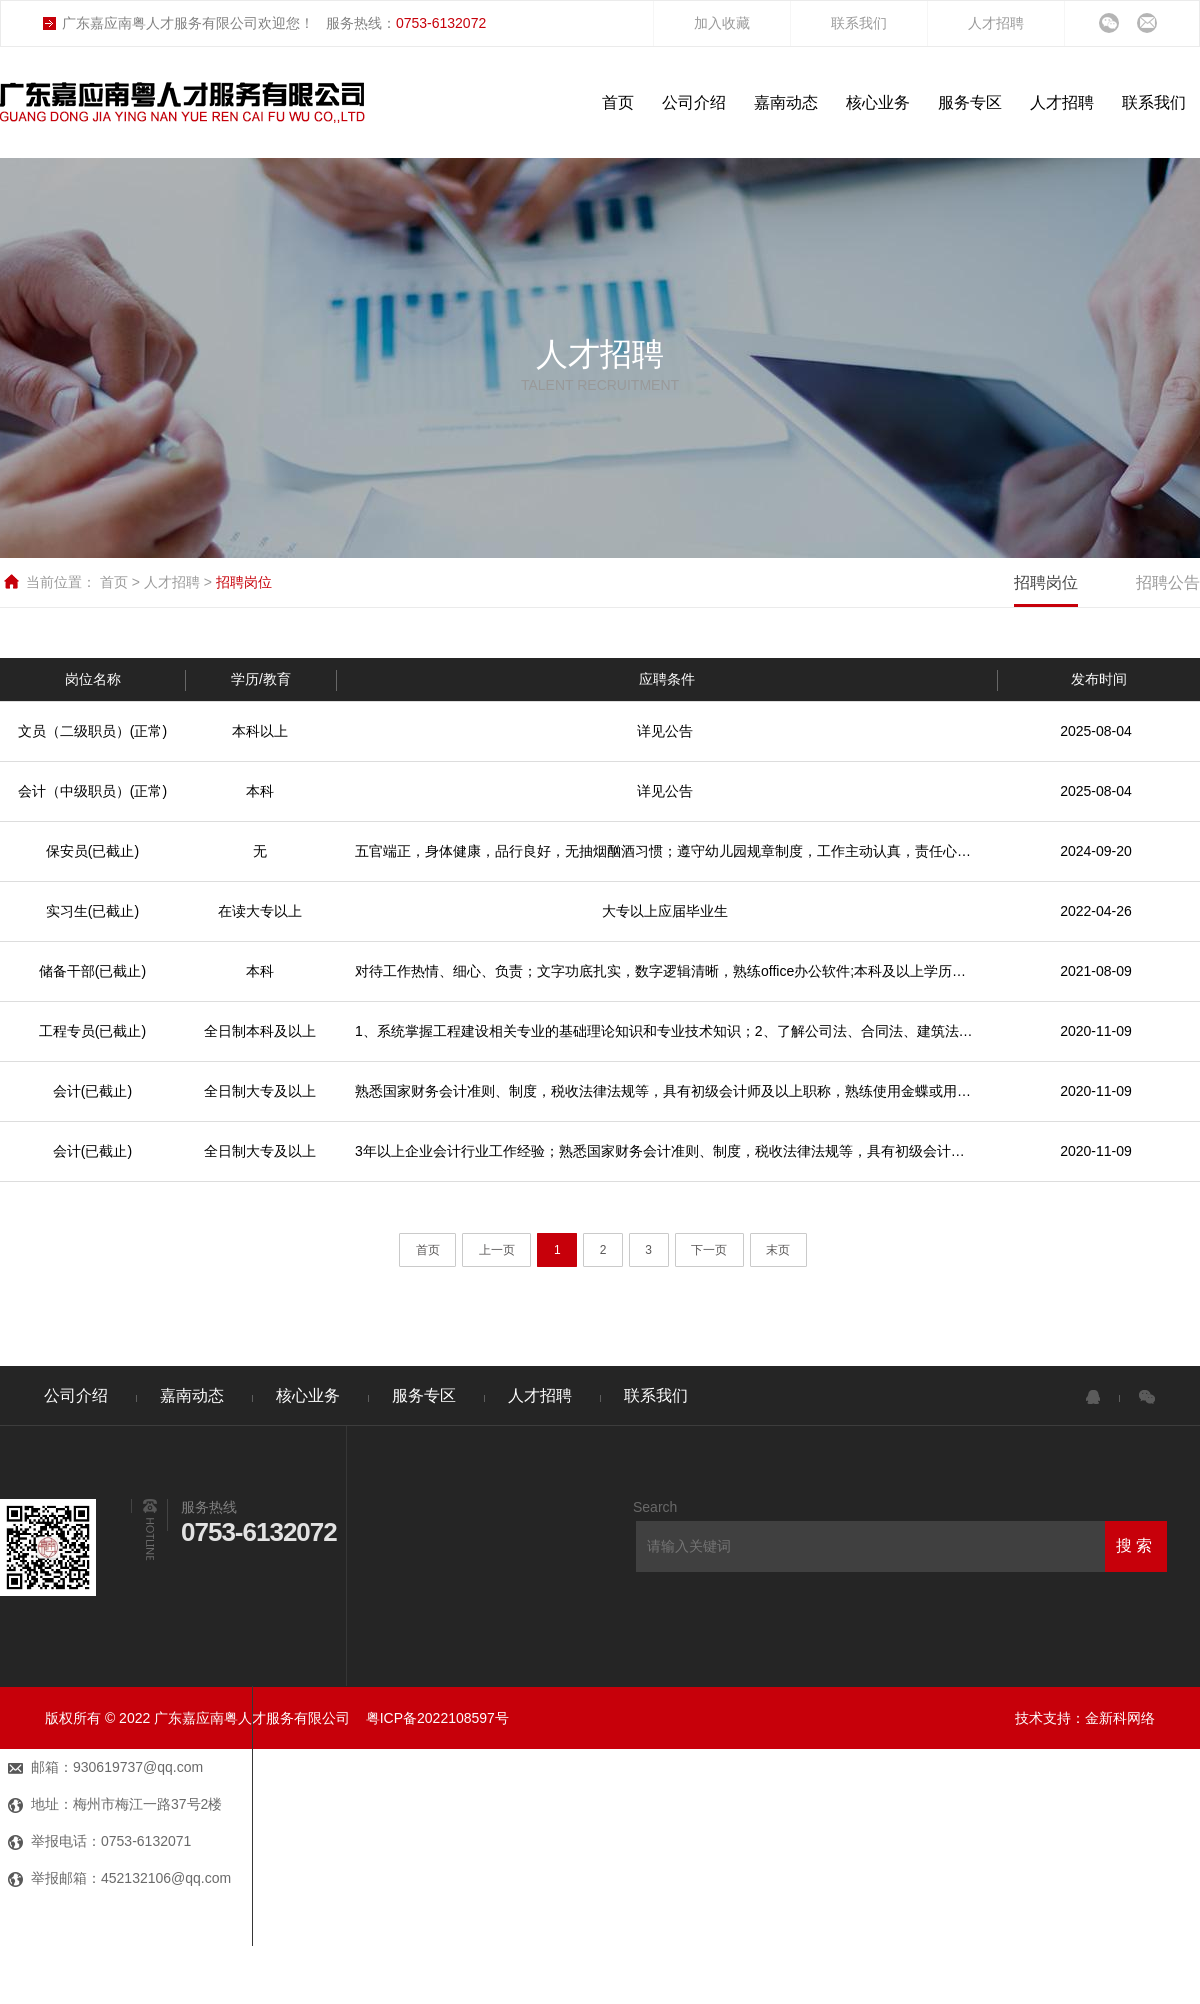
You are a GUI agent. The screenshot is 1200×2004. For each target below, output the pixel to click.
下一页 (709, 1250)
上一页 (497, 1250)
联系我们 (859, 23)
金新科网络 (1120, 1718)
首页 (116, 582)
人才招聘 (996, 23)
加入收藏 (722, 23)
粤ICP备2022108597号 (437, 1718)
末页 (778, 1250)
